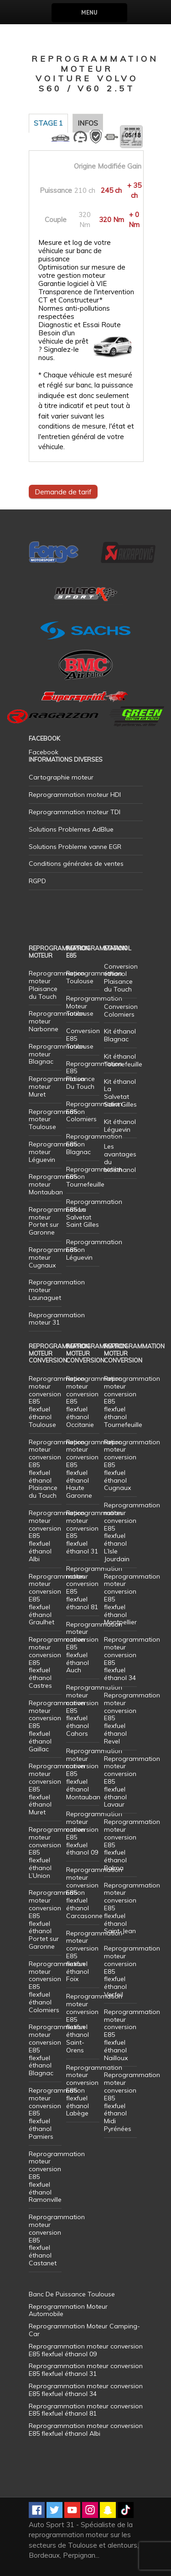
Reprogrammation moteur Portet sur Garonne (57, 1220)
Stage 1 (48, 123)
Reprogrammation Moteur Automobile (68, 2310)
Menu (89, 12)
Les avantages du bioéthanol (120, 1157)
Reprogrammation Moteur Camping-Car (84, 2330)
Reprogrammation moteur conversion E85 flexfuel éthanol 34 (132, 1658)
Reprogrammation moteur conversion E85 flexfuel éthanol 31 (94, 1532)
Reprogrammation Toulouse (94, 977)
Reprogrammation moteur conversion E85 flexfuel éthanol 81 (94, 1587)
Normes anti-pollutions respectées (74, 312)
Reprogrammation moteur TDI (74, 812)
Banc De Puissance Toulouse (72, 2294)
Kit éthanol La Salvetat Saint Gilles (120, 1092)
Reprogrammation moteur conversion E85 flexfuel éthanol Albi (86, 2430)
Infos (88, 123)
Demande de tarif (63, 491)
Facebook (43, 752)
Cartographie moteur (61, 777)
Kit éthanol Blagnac (120, 1035)
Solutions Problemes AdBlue (71, 829)
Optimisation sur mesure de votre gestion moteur (81, 271)
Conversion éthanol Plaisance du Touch (121, 977)
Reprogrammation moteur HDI (75, 794)
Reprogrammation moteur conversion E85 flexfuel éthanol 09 (94, 1833)
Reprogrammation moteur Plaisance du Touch (57, 984)
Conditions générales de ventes (76, 863)
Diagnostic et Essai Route (79, 325)
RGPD (37, 881)
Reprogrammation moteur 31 (57, 1319)
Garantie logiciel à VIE (72, 284)
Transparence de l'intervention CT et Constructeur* (86, 296)
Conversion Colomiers (121, 1010)
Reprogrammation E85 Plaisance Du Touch (94, 1075)
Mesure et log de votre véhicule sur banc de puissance (74, 251)
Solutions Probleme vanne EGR (75, 847)
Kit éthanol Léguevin (120, 1126)
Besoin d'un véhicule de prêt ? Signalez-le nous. (63, 345)
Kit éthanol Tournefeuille (123, 1060)
